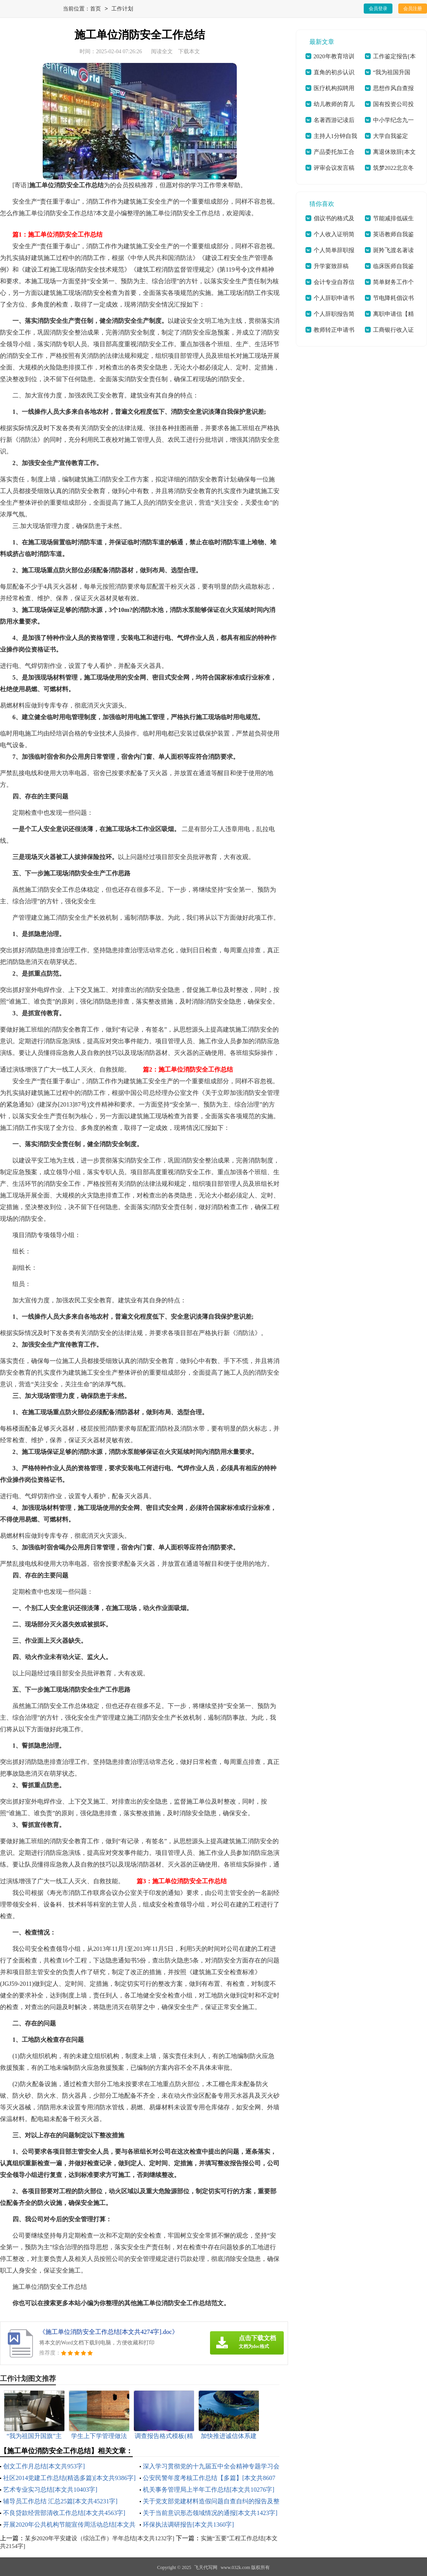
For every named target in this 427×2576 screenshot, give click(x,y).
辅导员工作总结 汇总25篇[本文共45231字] (60, 2501)
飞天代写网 (205, 2567)
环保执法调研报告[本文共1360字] (188, 2524)
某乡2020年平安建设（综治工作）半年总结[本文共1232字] (99, 2538)
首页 (95, 9)
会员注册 (412, 8)
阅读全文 (162, 51)
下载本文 (189, 51)
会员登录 (378, 8)
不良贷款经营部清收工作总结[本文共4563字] (64, 2513)
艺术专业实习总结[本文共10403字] (50, 2489)
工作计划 (122, 9)
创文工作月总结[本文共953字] (44, 2466)
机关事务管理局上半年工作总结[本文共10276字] (208, 2489)
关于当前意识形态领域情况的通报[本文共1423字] (210, 2513)
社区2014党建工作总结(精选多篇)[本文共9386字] (69, 2478)
